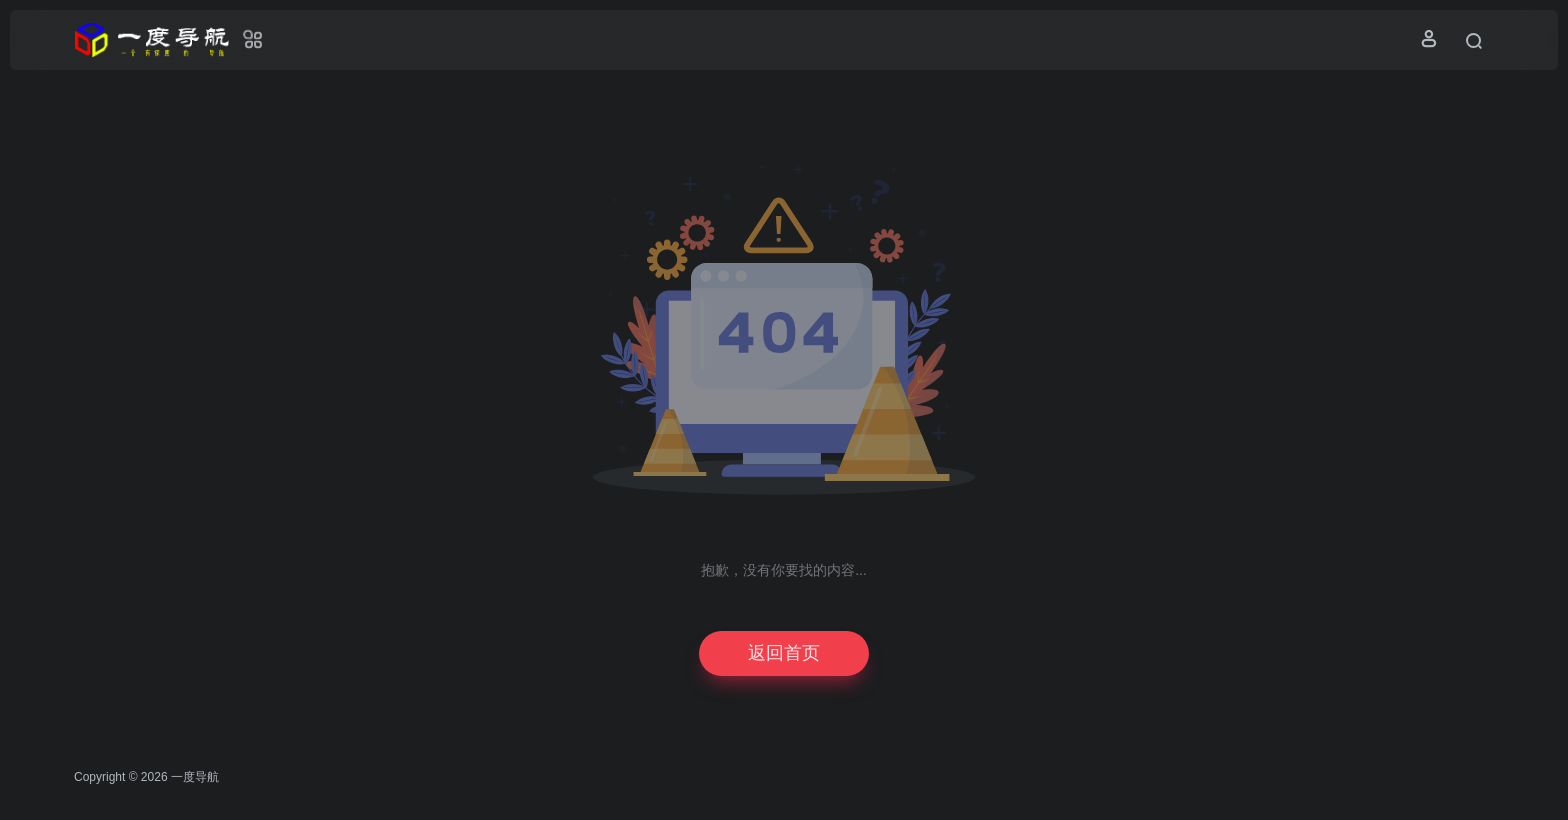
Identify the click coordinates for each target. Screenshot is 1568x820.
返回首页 (784, 653)
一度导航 (195, 777)
